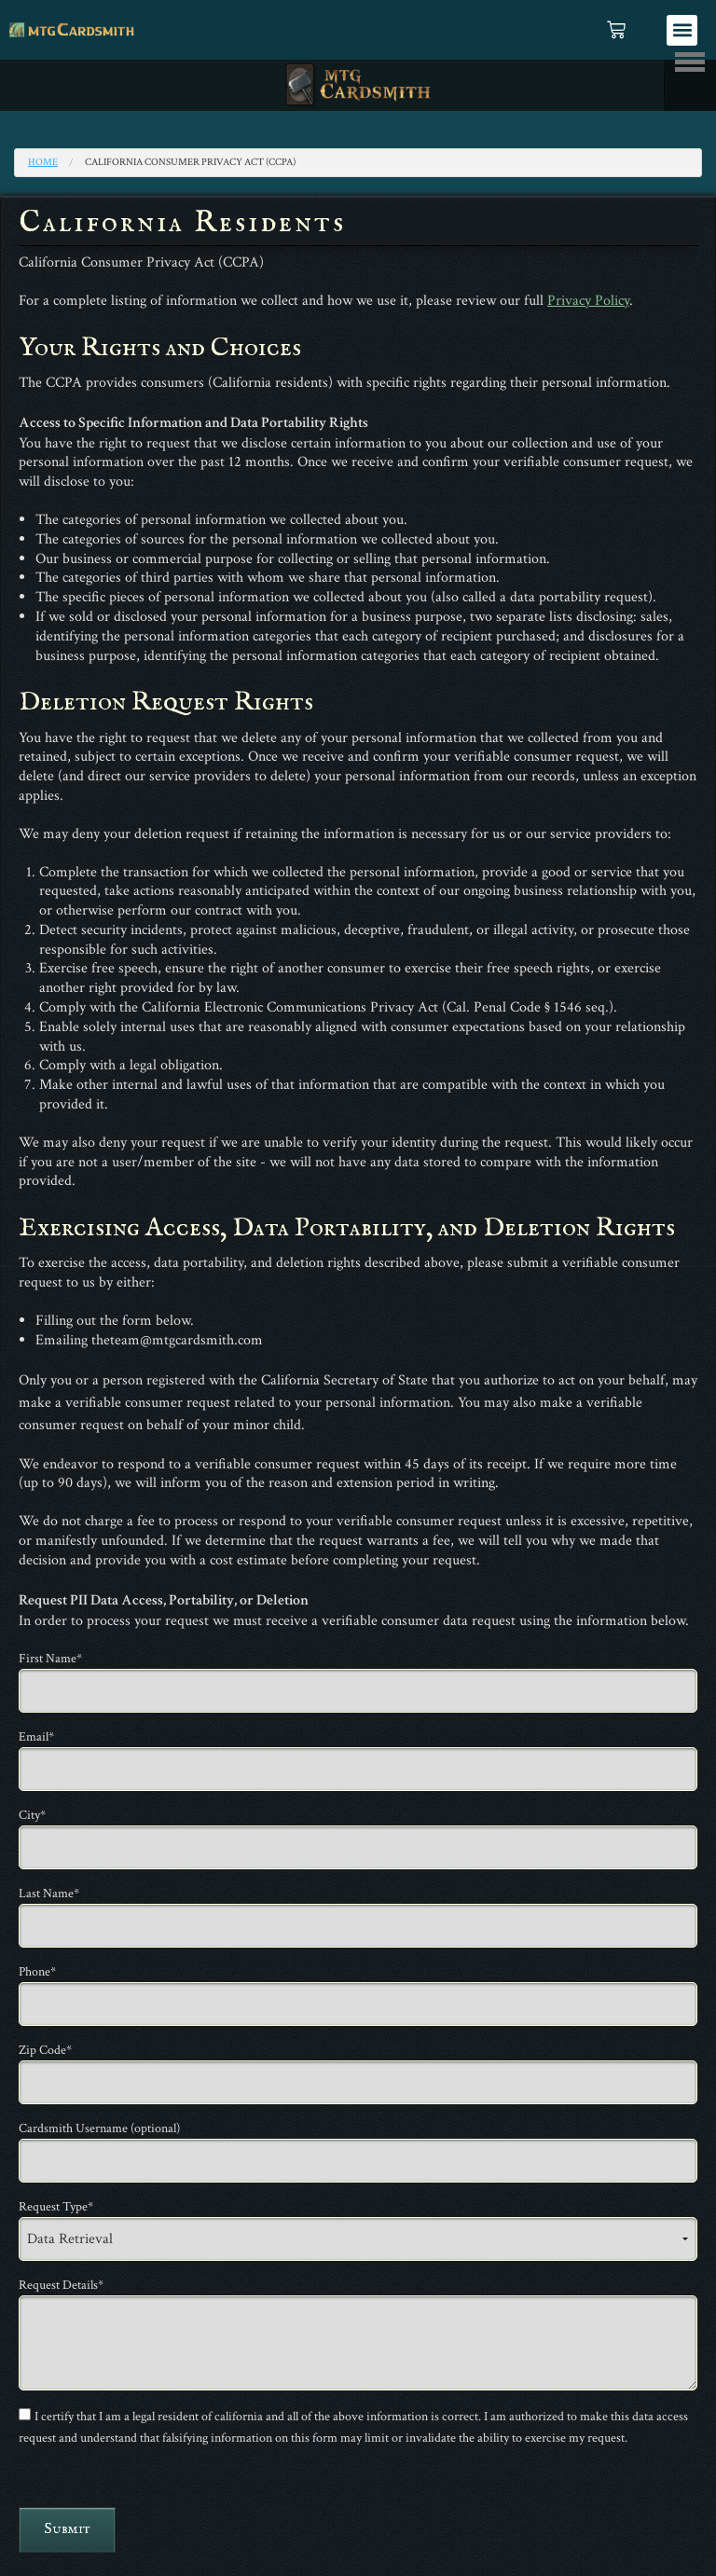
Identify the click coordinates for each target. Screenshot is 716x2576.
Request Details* (61, 2285)
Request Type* (56, 2206)
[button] (682, 30)
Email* (36, 1737)
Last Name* (49, 1893)
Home (43, 162)
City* (32, 1815)
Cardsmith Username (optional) (99, 2128)
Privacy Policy (588, 300)
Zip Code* (45, 2050)
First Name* (50, 1658)
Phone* (37, 1971)
